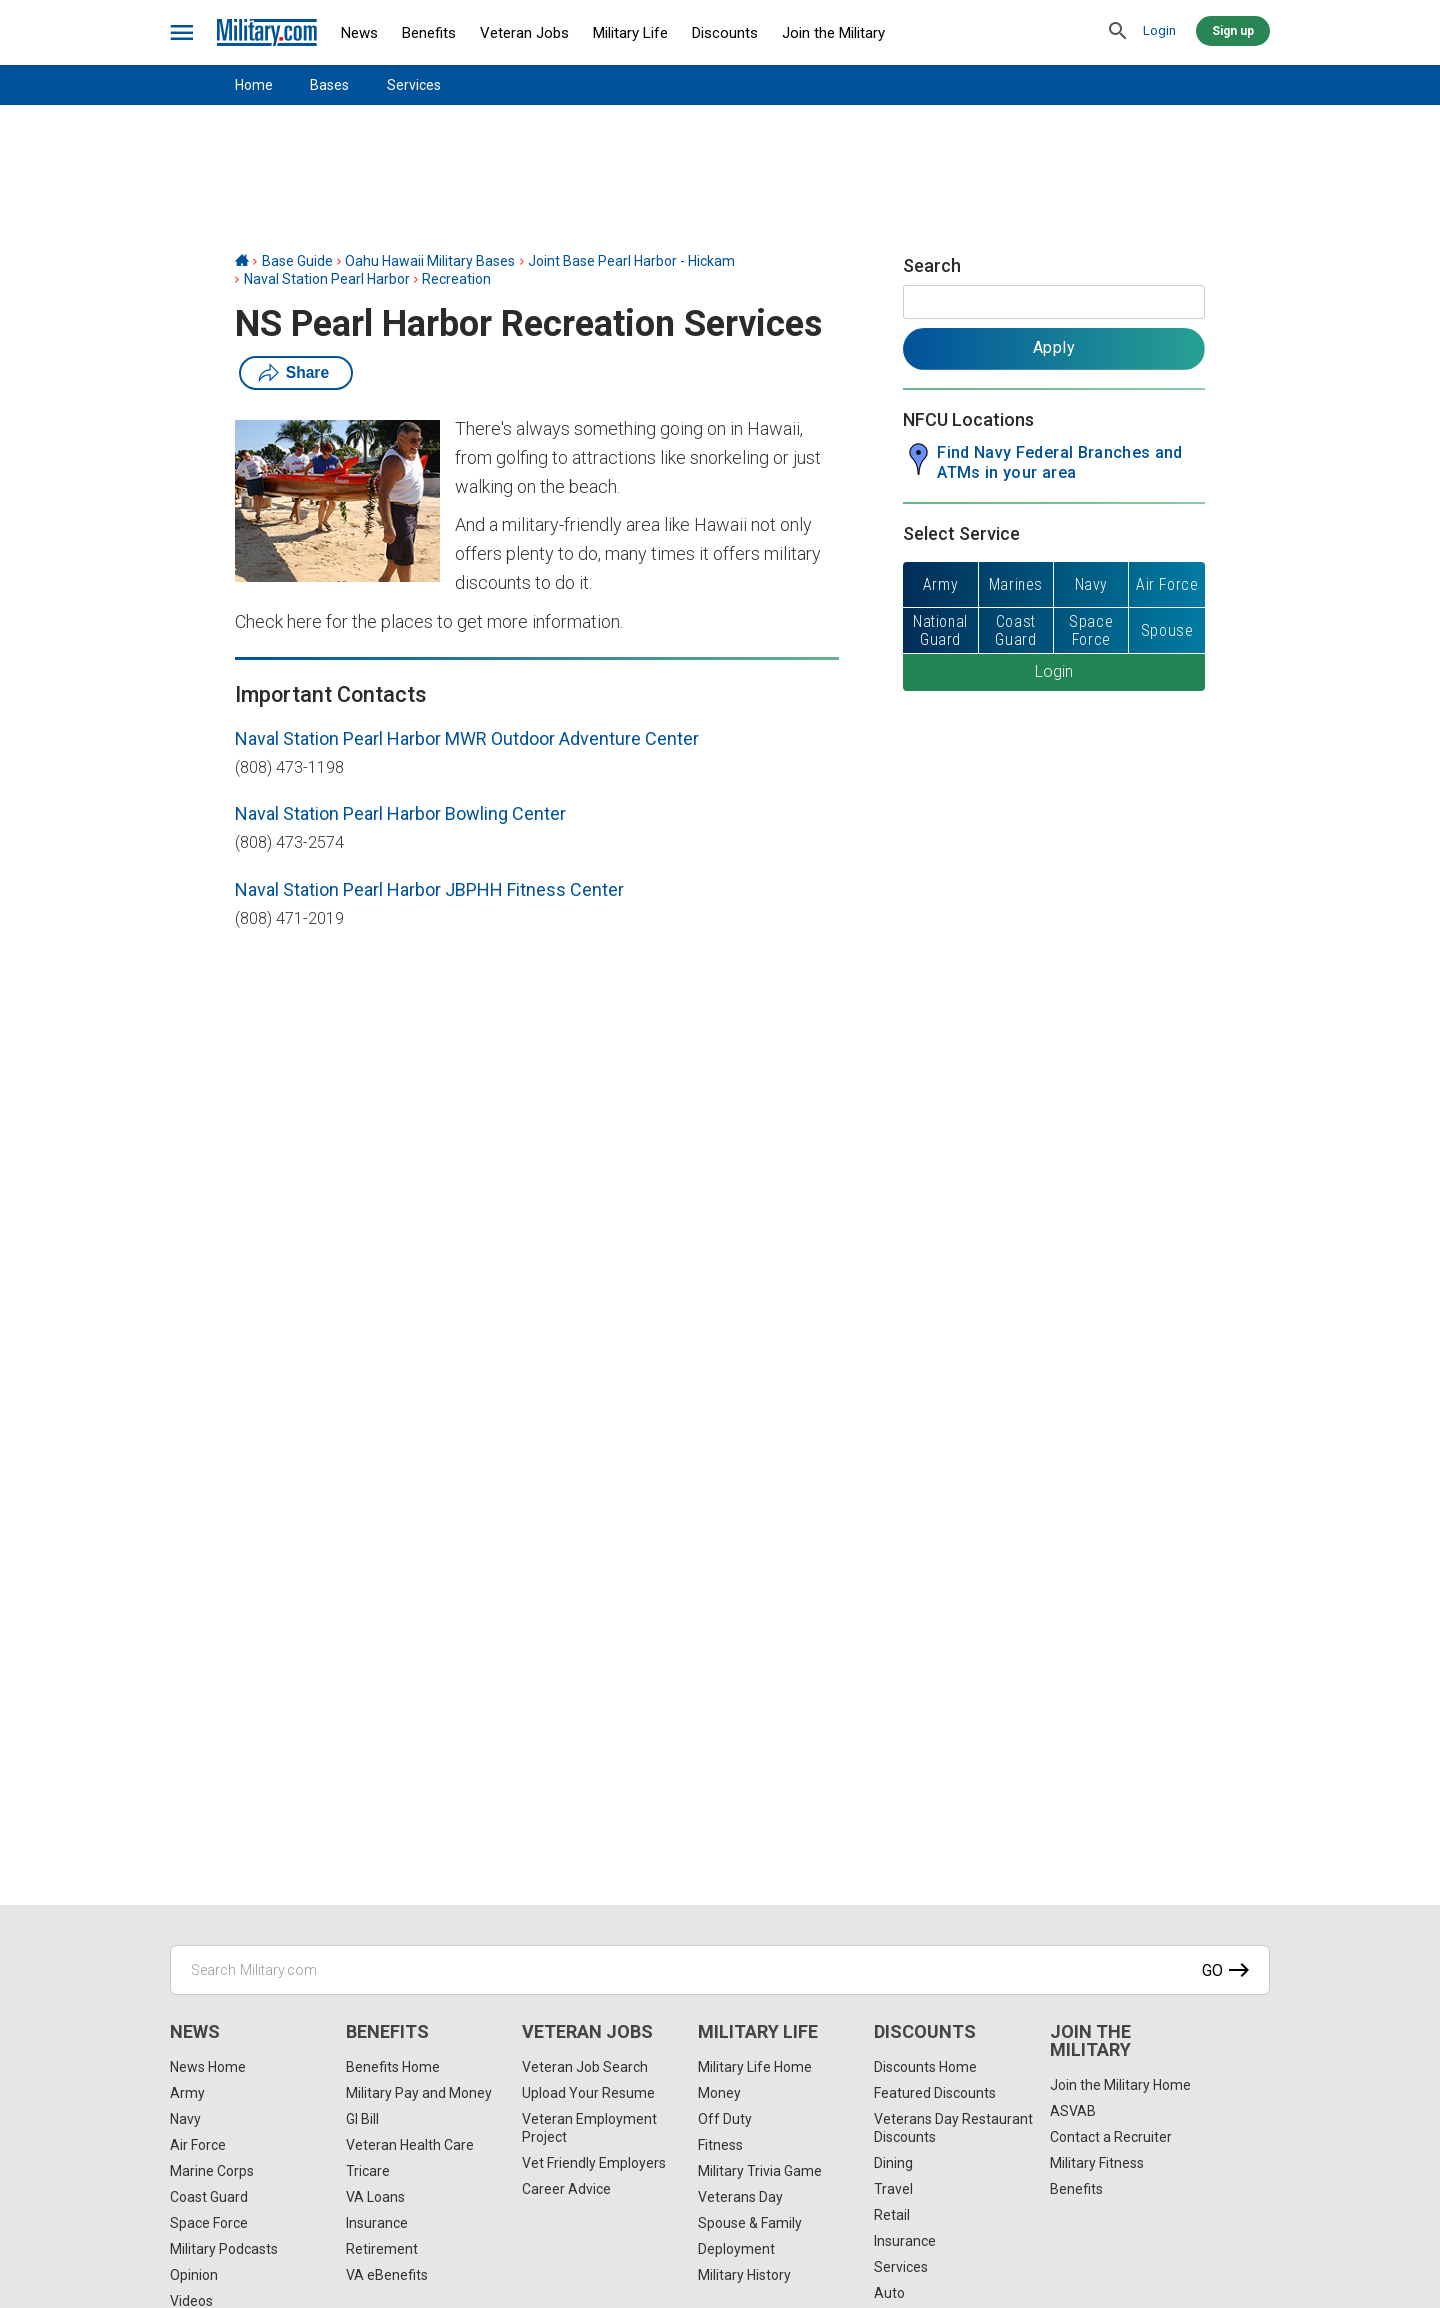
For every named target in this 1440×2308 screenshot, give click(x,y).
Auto (889, 2293)
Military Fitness (1097, 2163)
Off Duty (725, 2119)
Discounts (725, 33)
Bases (329, 85)
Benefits (429, 33)
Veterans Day (740, 2197)
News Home (208, 2067)
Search (932, 265)
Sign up (1233, 31)
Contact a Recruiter (1111, 2137)
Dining (893, 2163)
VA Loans (375, 2197)
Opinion (194, 2275)
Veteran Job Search (585, 2067)
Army (187, 2093)
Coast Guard (209, 2197)
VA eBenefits (387, 2275)
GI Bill (362, 2119)
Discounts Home (925, 2067)
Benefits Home (393, 2067)
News (359, 33)
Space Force (209, 2223)
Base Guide (297, 261)
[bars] (182, 33)
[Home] (242, 261)
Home (254, 85)
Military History (744, 2275)
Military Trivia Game (760, 2171)
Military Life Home (755, 2067)
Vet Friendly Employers (594, 2163)
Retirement (382, 2249)
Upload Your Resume (588, 2093)
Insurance (377, 2223)
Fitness (720, 2145)
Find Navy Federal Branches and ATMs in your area (1060, 462)
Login (1159, 30)
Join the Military (833, 33)
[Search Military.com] (720, 1970)
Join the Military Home (1120, 2085)
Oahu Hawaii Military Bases (430, 261)
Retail (892, 2215)
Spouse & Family (750, 2223)
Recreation (456, 279)
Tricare (368, 2171)
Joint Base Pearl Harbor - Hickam (631, 261)
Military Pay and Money (419, 2093)
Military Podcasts (224, 2249)
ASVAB (1073, 2111)
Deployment (736, 2249)
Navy (185, 2119)
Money (719, 2093)
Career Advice (566, 2189)
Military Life (630, 33)
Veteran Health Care (410, 2145)
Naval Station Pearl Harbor (327, 279)
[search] (1118, 32)
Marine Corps (212, 2171)
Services (414, 85)
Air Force (198, 2145)
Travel (893, 2189)
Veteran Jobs (524, 33)
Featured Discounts (935, 2093)
